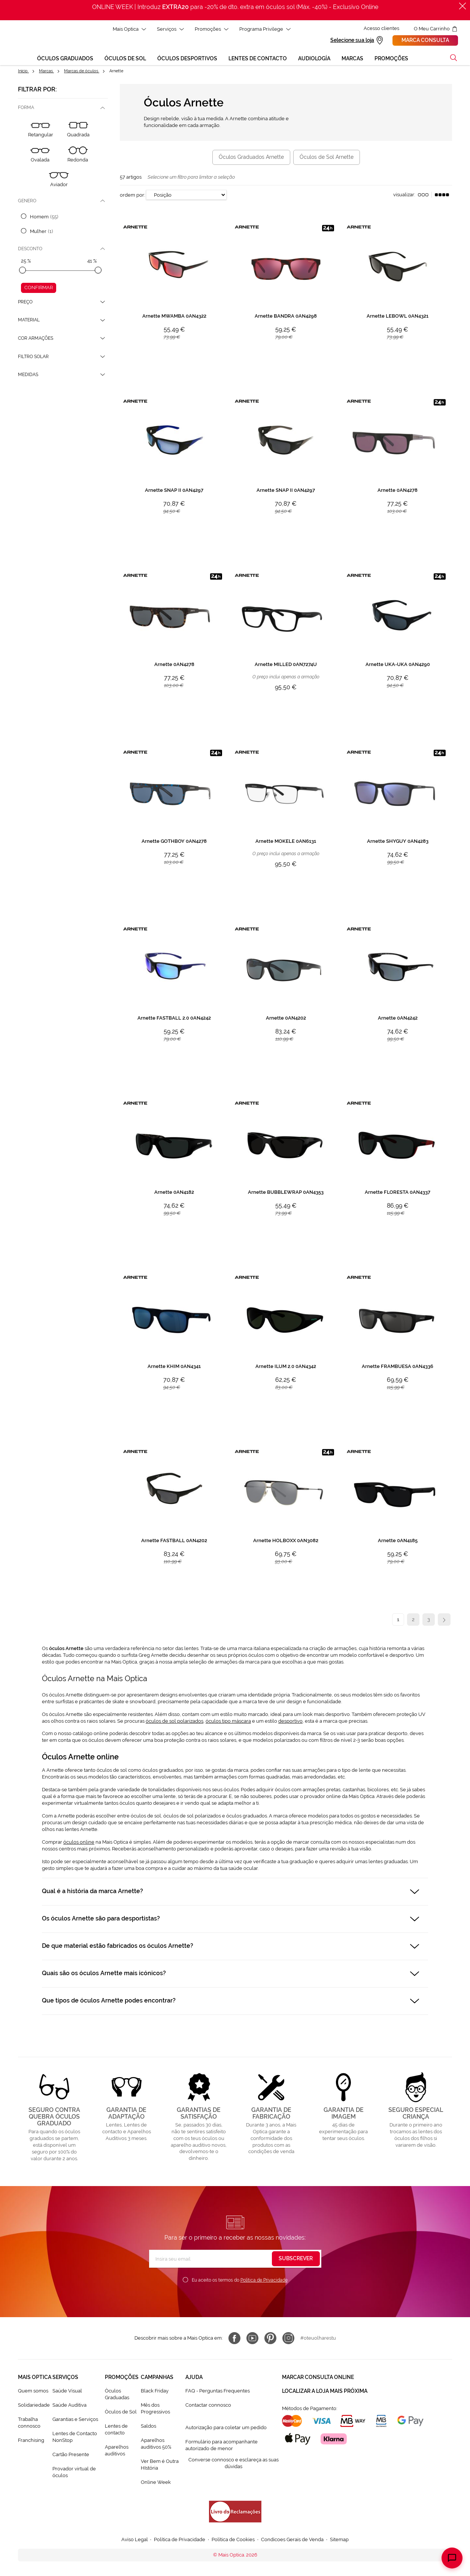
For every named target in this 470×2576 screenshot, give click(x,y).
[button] (454, 58)
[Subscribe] (296, 2259)
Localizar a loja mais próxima (324, 2391)
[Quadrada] (78, 131)
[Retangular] (40, 131)
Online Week (156, 2483)
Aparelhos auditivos (116, 2451)
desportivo (290, 1722)
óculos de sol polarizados (174, 1722)
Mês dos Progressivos (155, 2409)
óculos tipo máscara (228, 1722)
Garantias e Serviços (75, 2420)
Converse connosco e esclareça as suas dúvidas (233, 2464)
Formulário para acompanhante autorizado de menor (221, 2446)
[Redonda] (78, 156)
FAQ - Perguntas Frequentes (217, 2392)
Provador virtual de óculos (74, 2473)
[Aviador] (59, 181)
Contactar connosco (208, 2406)
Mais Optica (128, 29)
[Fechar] (462, 6)
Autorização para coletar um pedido (226, 2428)
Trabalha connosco (29, 2424)
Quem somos (33, 2392)
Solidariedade (34, 2406)
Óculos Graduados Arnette (251, 158)
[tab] (63, 109)
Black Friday (155, 2392)
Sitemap (339, 2540)
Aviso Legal (134, 2540)
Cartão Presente (70, 2455)
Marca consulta (426, 41)
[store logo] (20, 43)
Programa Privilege (263, 29)
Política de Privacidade (264, 2281)
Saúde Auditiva (69, 2406)
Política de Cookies (233, 2540)
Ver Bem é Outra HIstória (160, 2466)
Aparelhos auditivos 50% (156, 2445)
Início (23, 72)
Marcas (46, 72)
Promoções (210, 29)
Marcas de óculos (81, 72)
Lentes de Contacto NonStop (74, 2438)
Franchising (31, 2441)
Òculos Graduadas (117, 2395)
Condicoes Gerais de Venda (292, 2540)
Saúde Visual (67, 2392)
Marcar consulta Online (318, 2378)
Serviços (168, 29)
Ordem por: (132, 196)
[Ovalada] (40, 156)
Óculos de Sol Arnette (327, 158)
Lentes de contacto (116, 2430)
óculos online (78, 1843)
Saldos (148, 2427)
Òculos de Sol (121, 2413)
